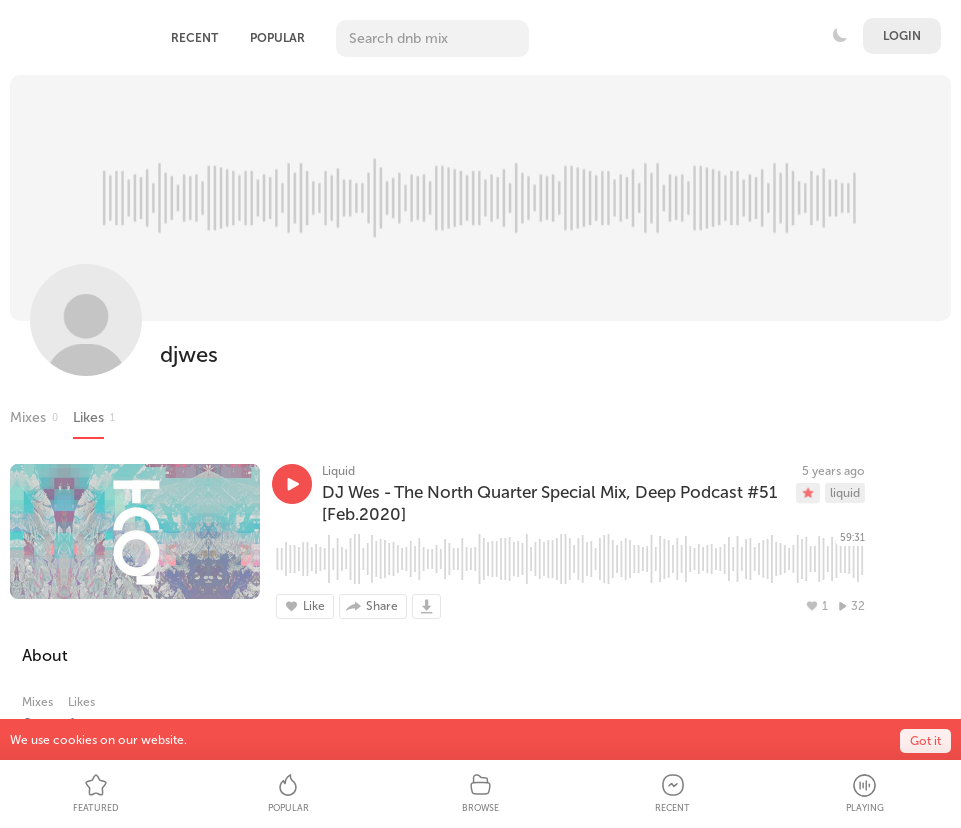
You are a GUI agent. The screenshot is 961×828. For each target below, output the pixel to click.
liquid (845, 493)
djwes (189, 354)
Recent (194, 38)
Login (902, 36)
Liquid (338, 471)
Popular (277, 38)
